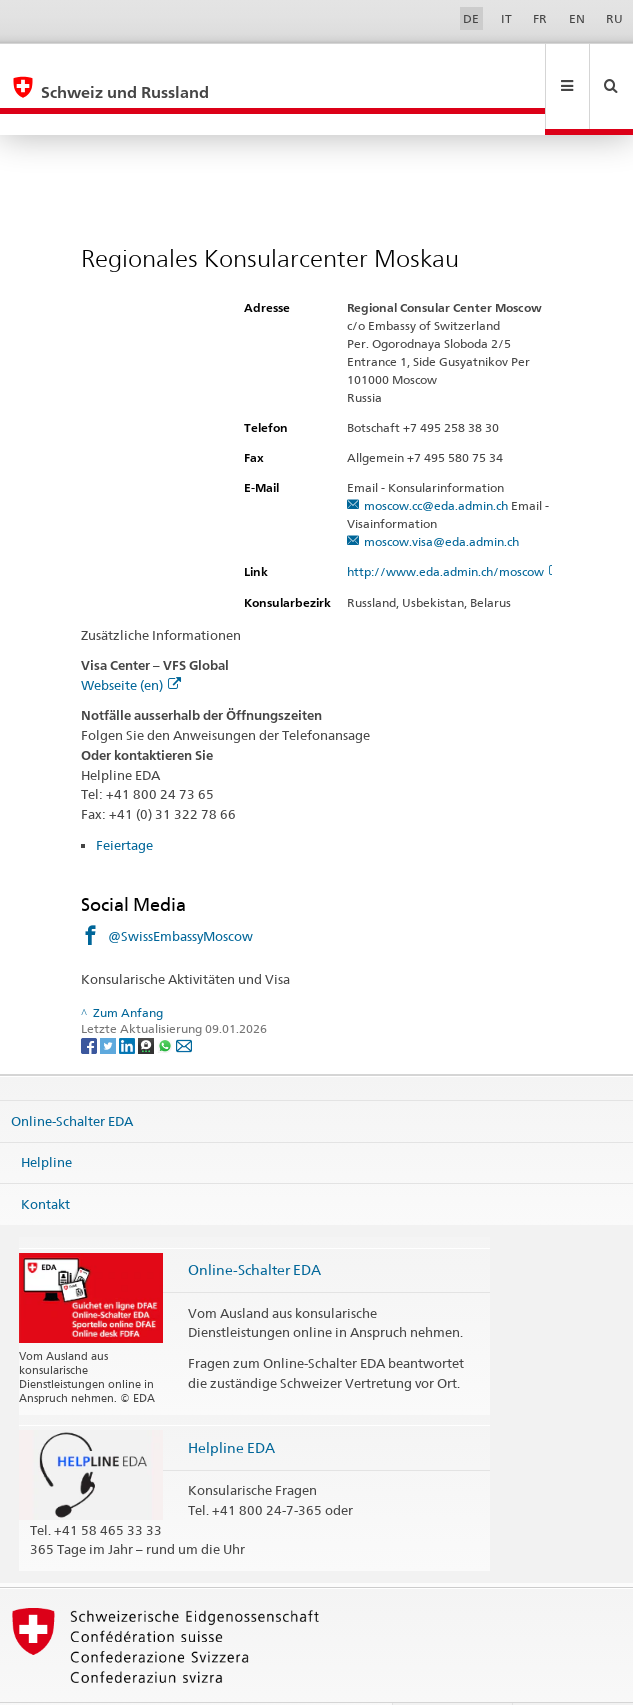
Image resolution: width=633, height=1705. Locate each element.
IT (506, 18)
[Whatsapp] (166, 1001)
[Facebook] (90, 1001)
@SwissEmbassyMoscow (180, 893)
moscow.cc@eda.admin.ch (436, 462)
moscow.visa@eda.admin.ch (441, 498)
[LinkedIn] (128, 1001)
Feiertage (124, 802)
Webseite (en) (131, 642)
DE (471, 18)
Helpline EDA (231, 1404)
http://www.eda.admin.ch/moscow (454, 528)
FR (540, 18)
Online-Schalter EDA (72, 1077)
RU (614, 18)
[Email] (184, 1001)
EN (577, 18)
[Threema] (147, 1001)
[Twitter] (109, 1001)
